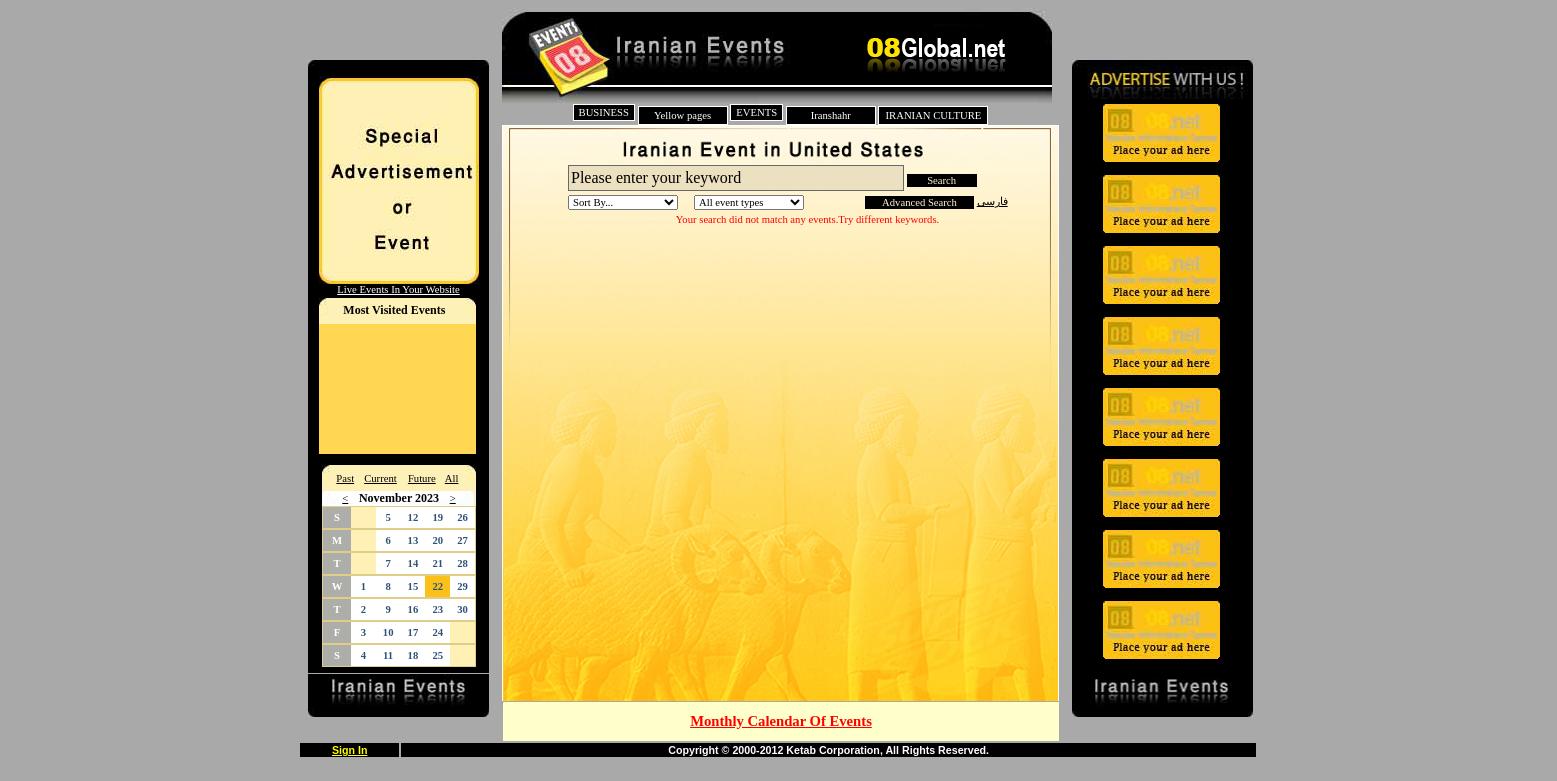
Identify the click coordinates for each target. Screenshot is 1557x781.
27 (462, 540)
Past (345, 478)
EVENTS (756, 112)
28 (462, 563)
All (452, 478)
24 (437, 632)
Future (422, 478)
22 (437, 586)
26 (462, 517)
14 (413, 563)
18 (413, 655)
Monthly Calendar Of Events (781, 721)
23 (437, 609)
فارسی (992, 201)
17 (413, 632)
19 (437, 517)
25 (437, 655)
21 (437, 563)
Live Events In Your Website (398, 289)
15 (413, 586)
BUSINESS (604, 112)
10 (388, 632)
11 (388, 655)
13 (413, 540)
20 (437, 540)
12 (413, 517)
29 (462, 586)
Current (380, 478)
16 (413, 609)
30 (462, 609)
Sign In (350, 750)
